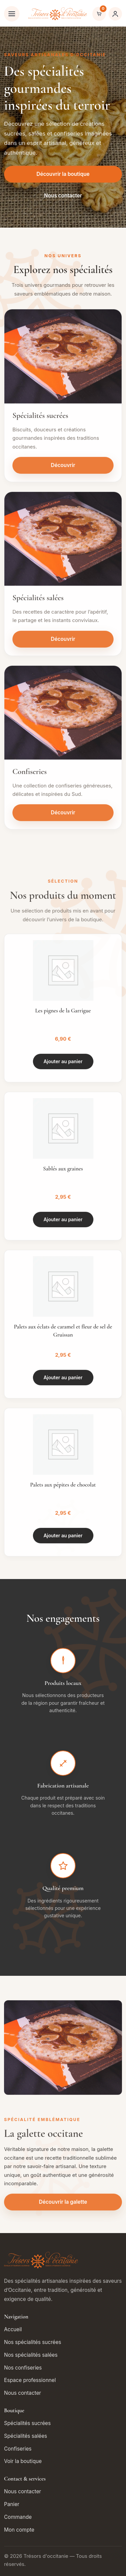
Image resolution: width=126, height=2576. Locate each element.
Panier (11, 2504)
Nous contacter (63, 195)
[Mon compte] (115, 14)
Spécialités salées (25, 2436)
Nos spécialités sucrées (32, 2342)
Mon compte (19, 2530)
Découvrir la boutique (63, 174)
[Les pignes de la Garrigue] (63, 973)
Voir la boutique (23, 2461)
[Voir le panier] (99, 14)
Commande (18, 2517)
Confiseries (18, 2449)
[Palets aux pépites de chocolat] (63, 1447)
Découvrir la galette (63, 2204)
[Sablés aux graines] (63, 1131)
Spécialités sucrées (27, 2423)
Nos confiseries (23, 2367)
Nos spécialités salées (30, 2355)
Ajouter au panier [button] (62, 1064)
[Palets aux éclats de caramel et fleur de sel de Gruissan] (63, 1289)
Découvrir (63, 467)
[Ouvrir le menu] (11, 14)
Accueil (13, 2329)
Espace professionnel (30, 2380)
